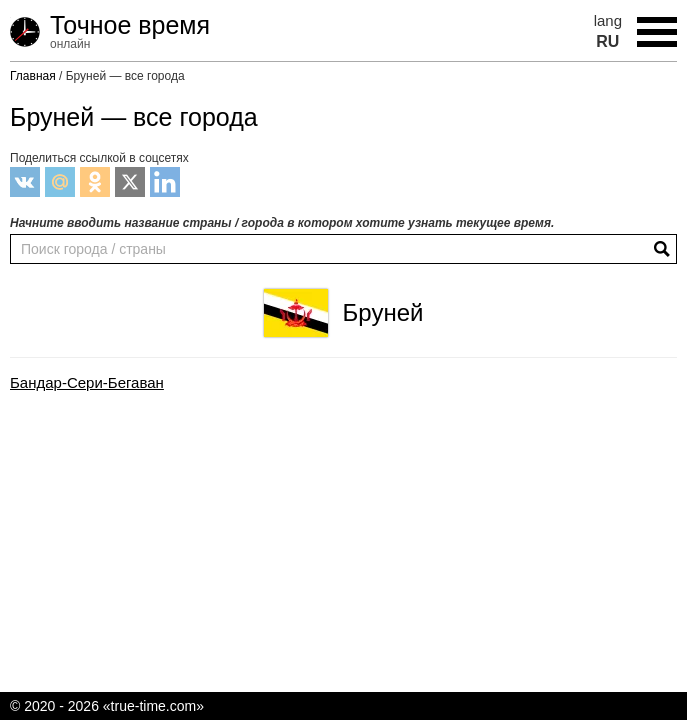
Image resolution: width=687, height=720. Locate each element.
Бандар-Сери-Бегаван (87, 383)
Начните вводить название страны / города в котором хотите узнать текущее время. (282, 223)
